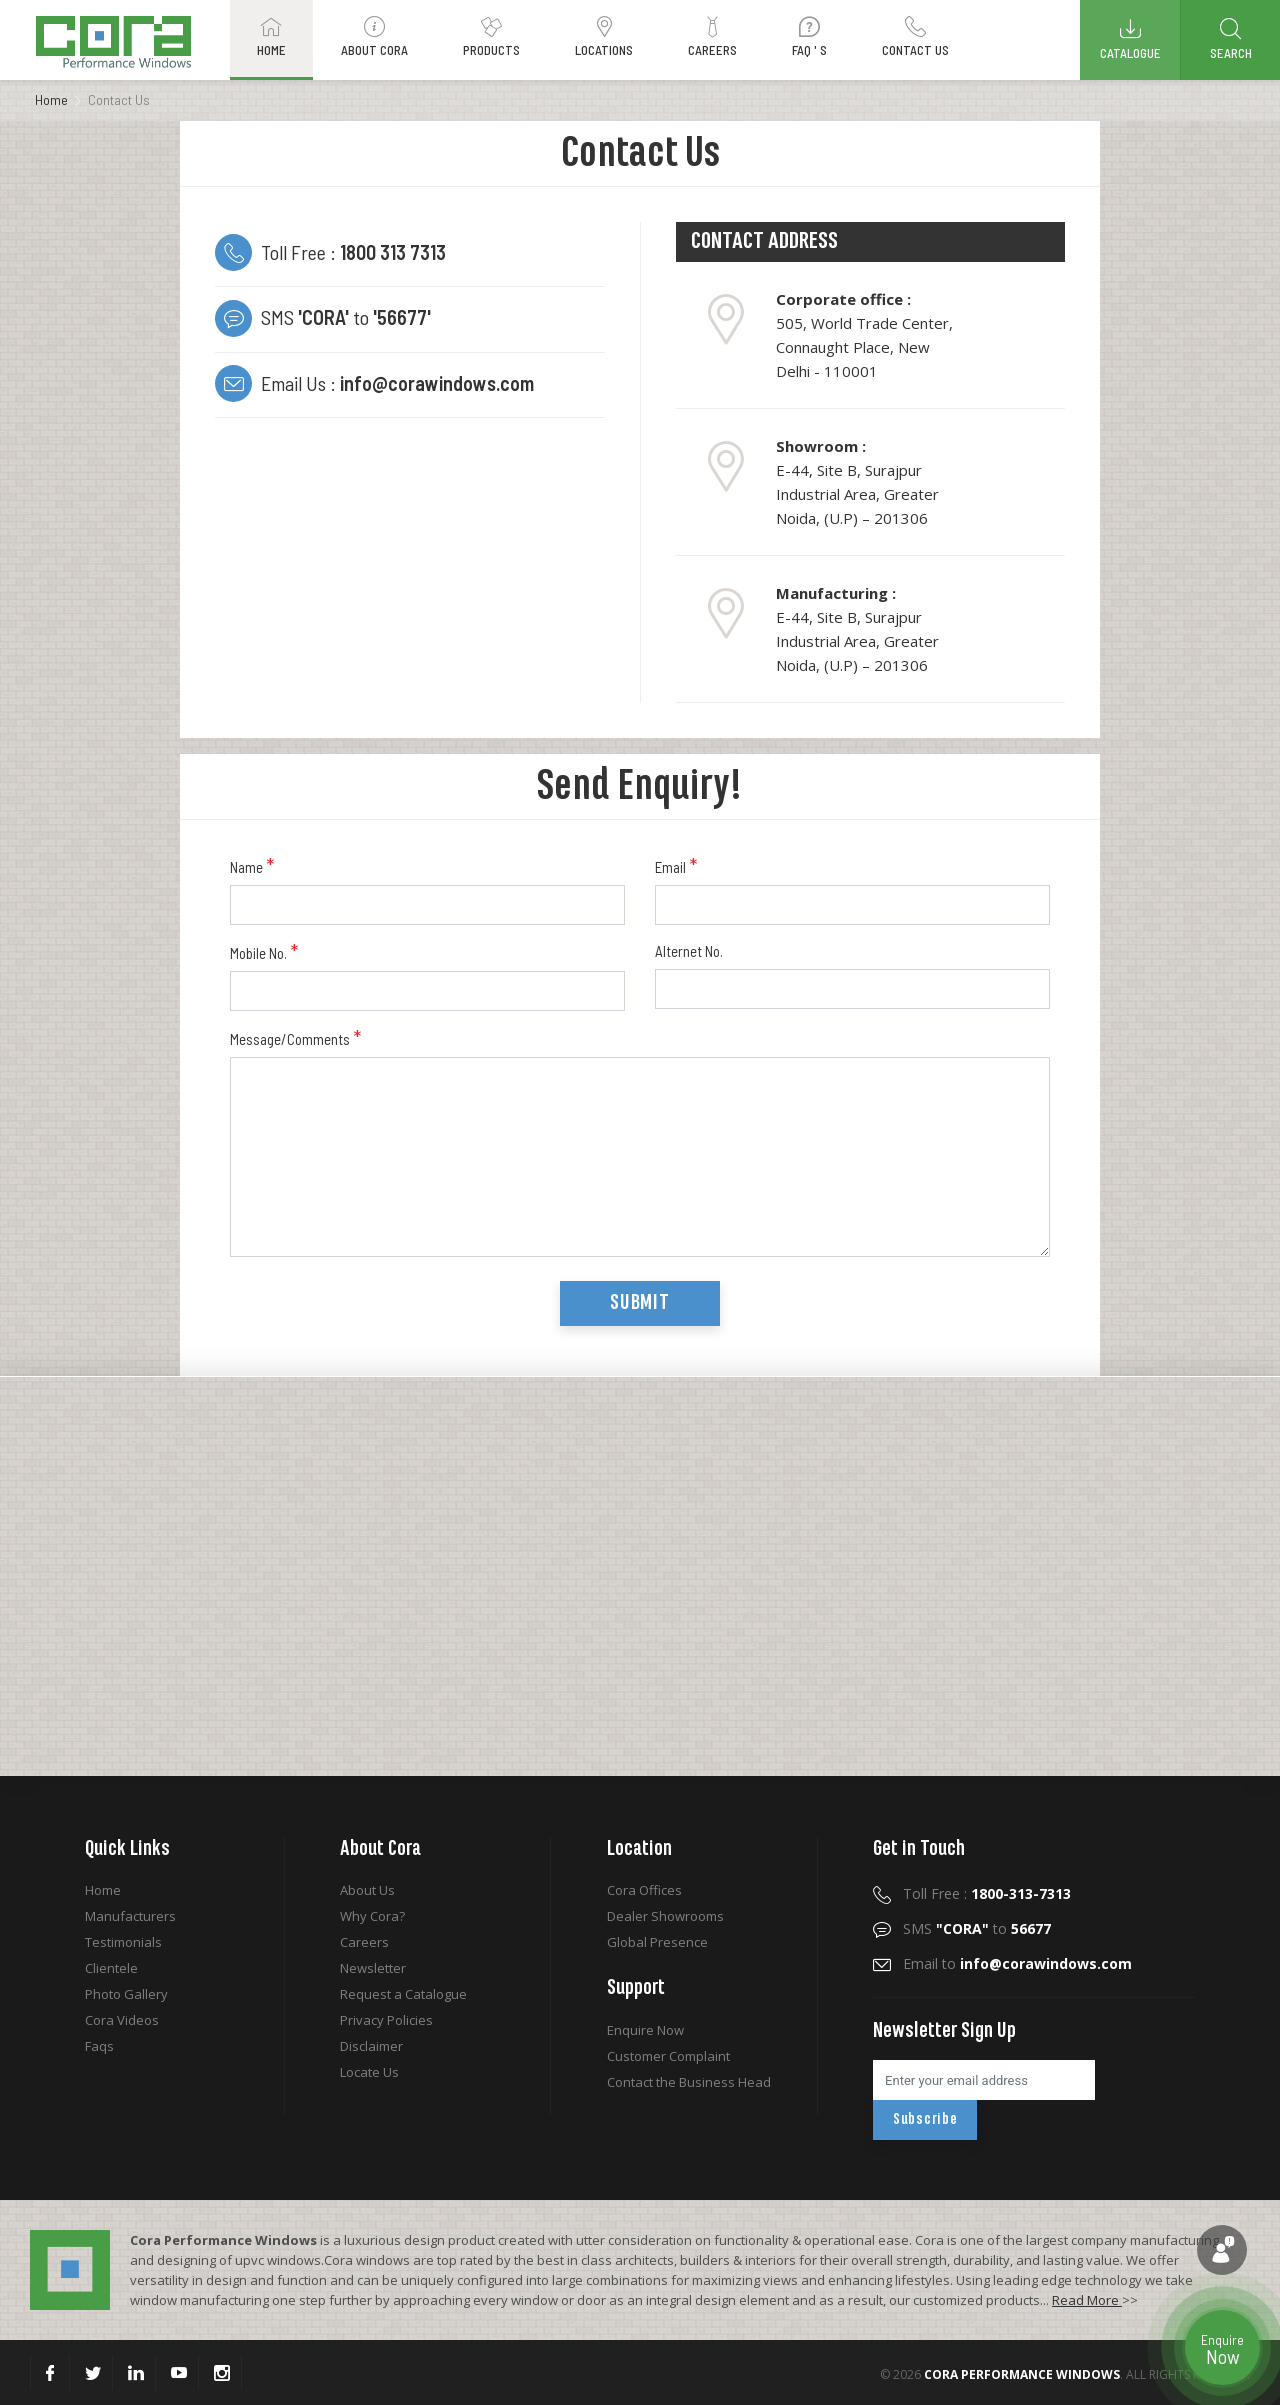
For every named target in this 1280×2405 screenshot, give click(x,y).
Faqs (99, 2046)
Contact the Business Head (689, 2082)
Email (676, 866)
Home (51, 99)
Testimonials (123, 1942)
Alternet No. (689, 951)
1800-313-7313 (1021, 1893)
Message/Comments (295, 1038)
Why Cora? (372, 1916)
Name (252, 866)
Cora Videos (122, 2020)
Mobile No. (264, 952)
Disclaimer (371, 2046)
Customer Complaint (668, 2056)
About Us (367, 1890)
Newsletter (373, 1968)
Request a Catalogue (403, 1994)
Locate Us (369, 2072)
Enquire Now (645, 2030)
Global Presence (657, 1942)
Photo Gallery (126, 1994)
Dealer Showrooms (665, 1916)
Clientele (111, 1968)
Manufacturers (130, 1916)
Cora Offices (644, 1890)
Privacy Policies (386, 2020)
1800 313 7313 (393, 252)
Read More (1087, 2300)
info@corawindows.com (437, 383)
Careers (364, 1942)
